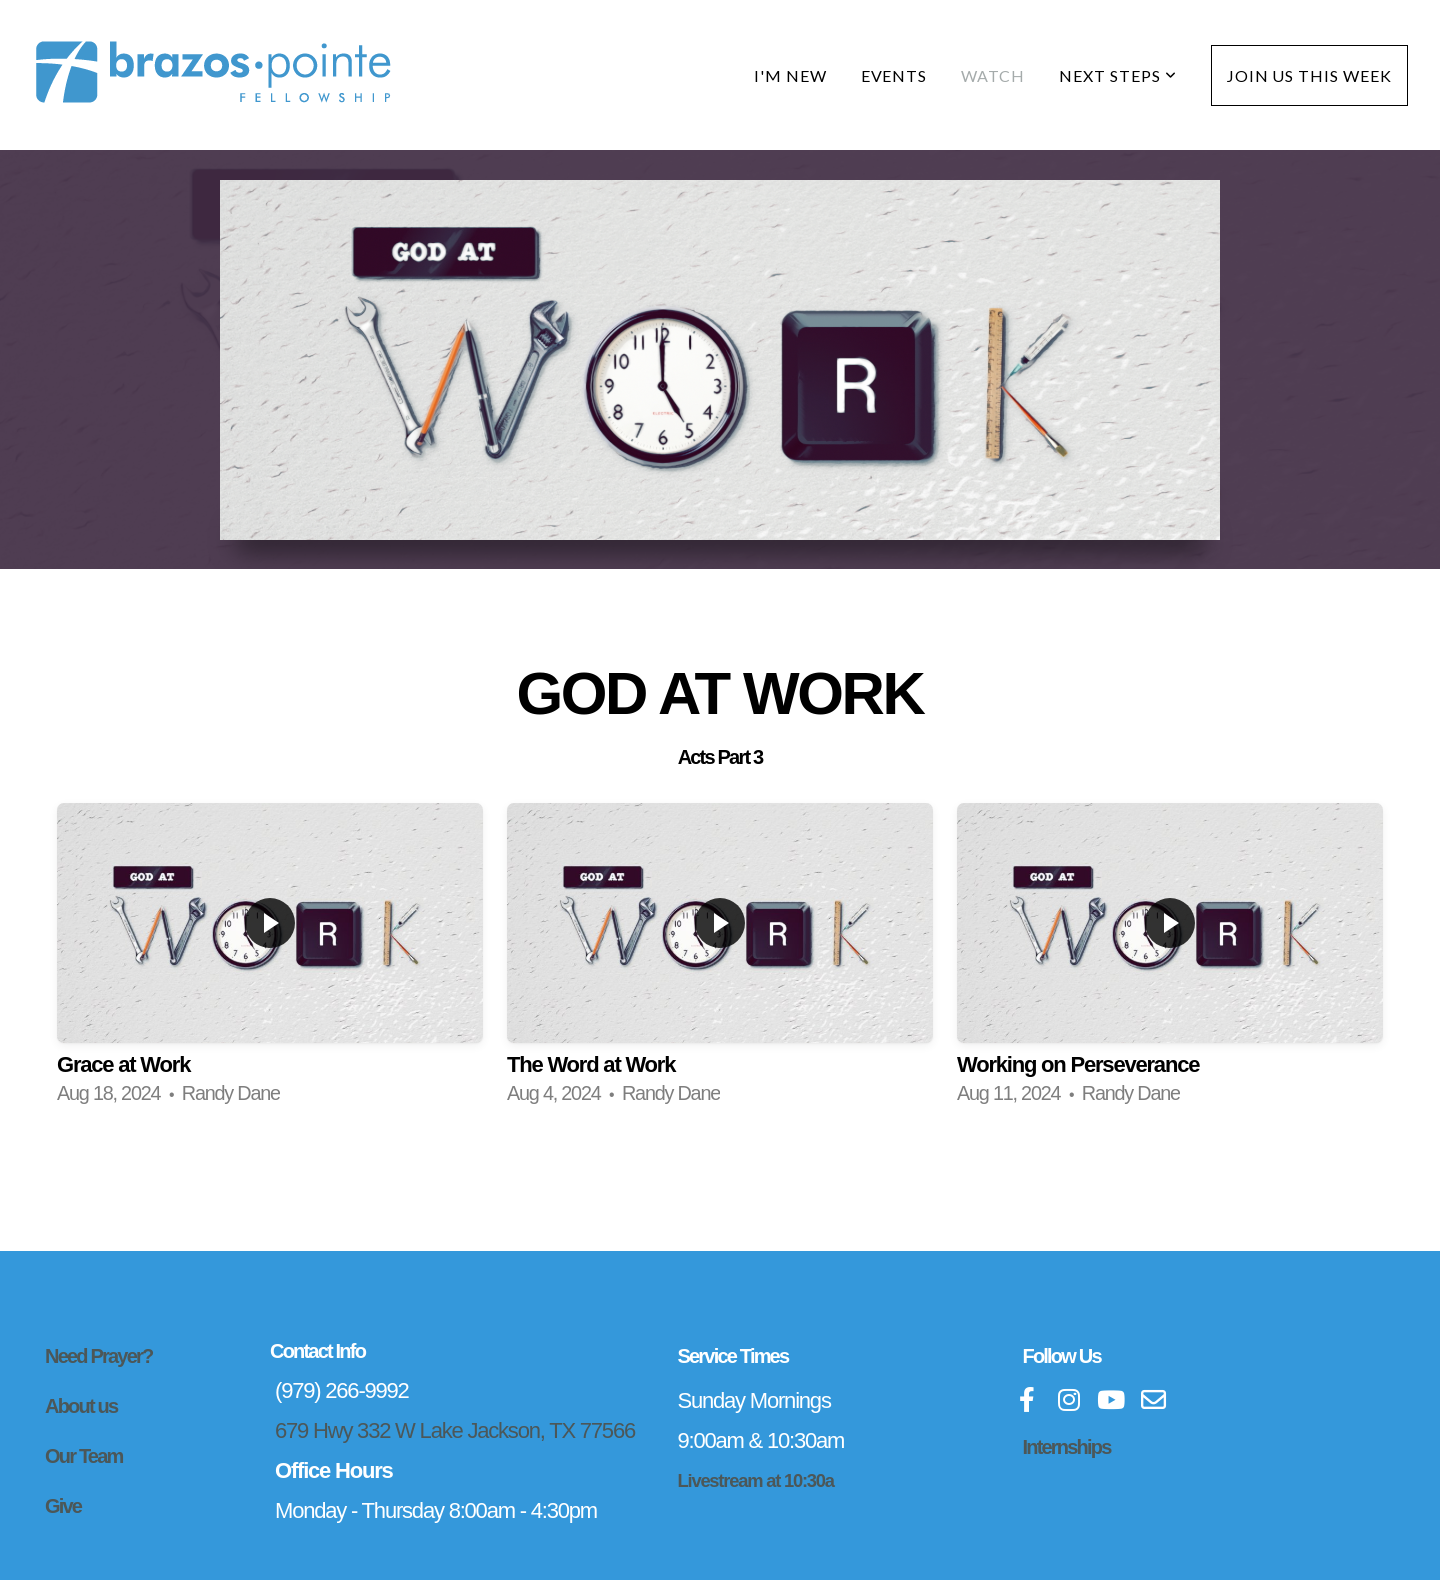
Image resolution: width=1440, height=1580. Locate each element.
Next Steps (1118, 75)
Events (894, 75)
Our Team (83, 1456)
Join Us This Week (1309, 75)
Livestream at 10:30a (756, 1480)
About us (81, 1406)
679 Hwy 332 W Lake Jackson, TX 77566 (455, 1430)
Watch (993, 75)
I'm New (790, 75)
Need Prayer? (98, 1356)
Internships (1067, 1447)
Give (63, 1506)
